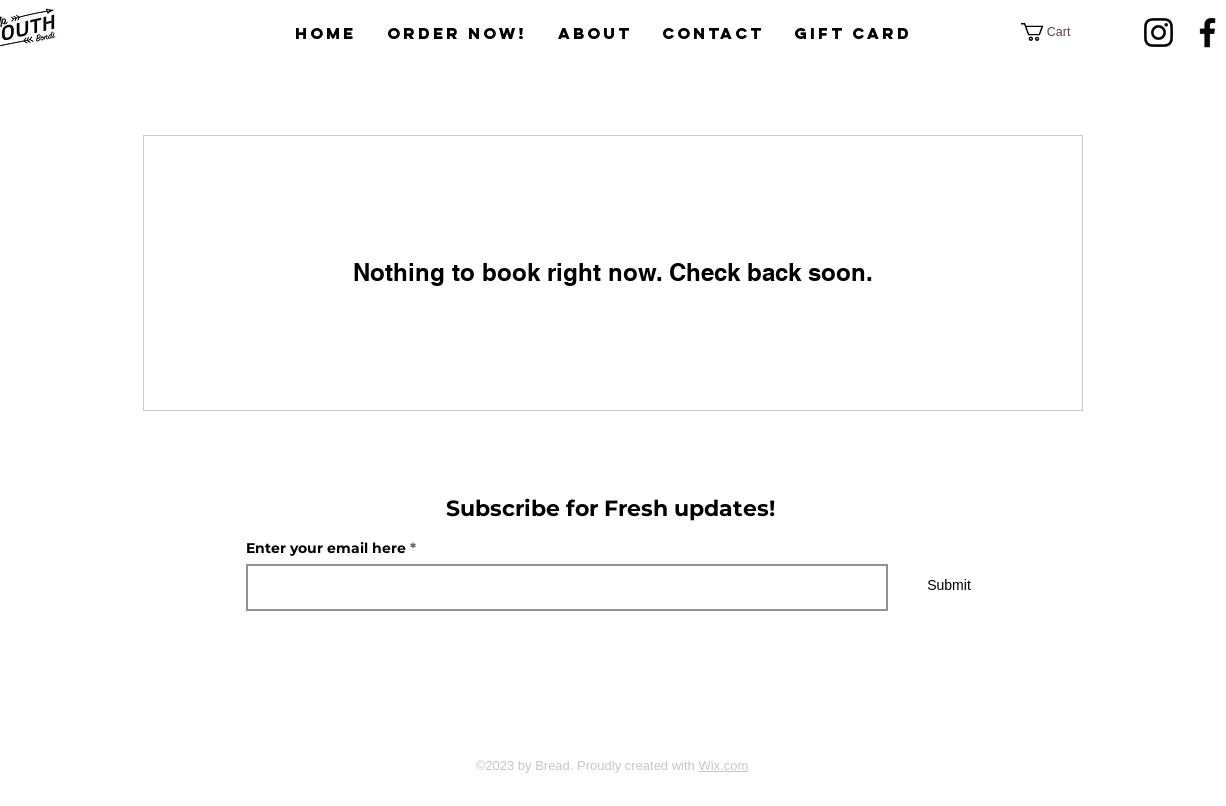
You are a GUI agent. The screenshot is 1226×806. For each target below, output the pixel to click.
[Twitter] (607, 724)
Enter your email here (326, 548)
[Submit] (949, 586)
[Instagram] (1158, 32)
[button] (1054, 32)
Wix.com (723, 765)
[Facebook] (558, 724)
